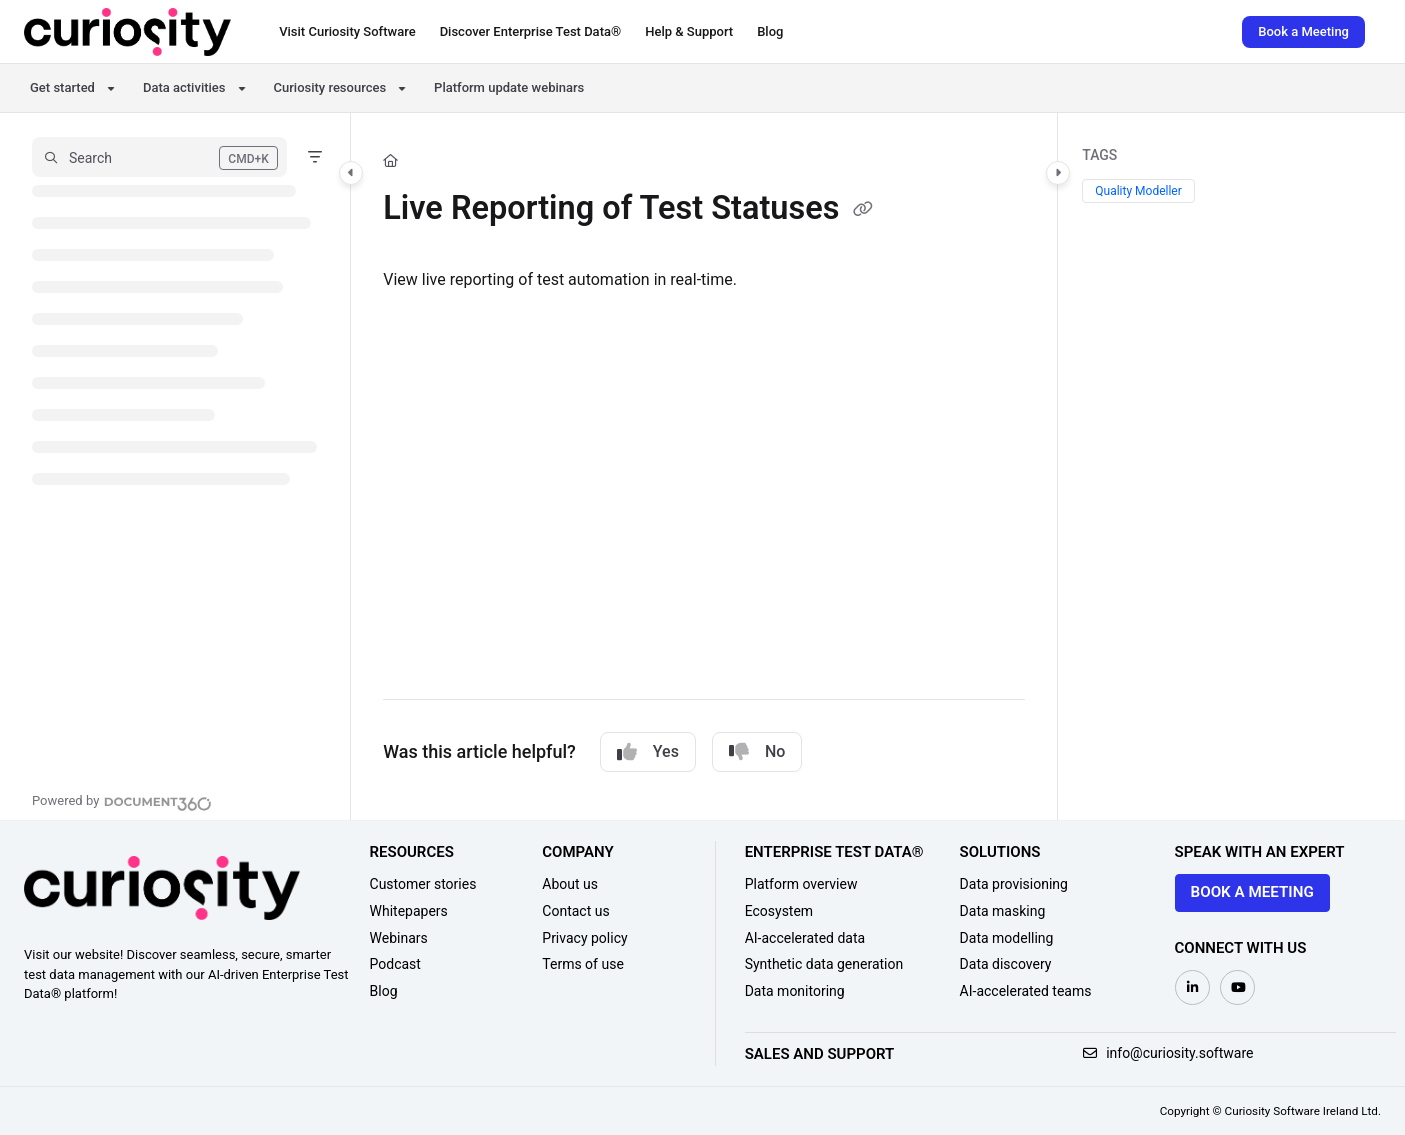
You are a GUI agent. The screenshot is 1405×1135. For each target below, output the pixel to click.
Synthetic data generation (824, 964)
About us (570, 884)
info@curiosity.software (1168, 1053)
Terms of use (583, 964)
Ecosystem (779, 911)
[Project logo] (127, 32)
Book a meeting (1252, 892)
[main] (704, 466)
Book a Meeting (1303, 31)
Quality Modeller (1138, 191)
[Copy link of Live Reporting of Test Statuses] (863, 211)
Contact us (575, 911)
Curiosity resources (330, 87)
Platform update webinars (509, 87)
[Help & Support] (689, 32)
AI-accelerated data (805, 938)
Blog (384, 991)
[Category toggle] (351, 173)
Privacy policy (584, 938)
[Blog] (770, 32)
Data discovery (1006, 964)
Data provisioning (1014, 884)
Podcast (395, 964)
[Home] (390, 161)
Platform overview (801, 884)
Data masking (1003, 911)
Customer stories (423, 884)
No (757, 752)
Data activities (184, 87)
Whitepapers (409, 911)
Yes (648, 752)
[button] (159, 157)
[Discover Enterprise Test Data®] (531, 32)
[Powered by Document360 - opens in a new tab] (122, 801)
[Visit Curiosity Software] (347, 32)
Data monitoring (795, 991)
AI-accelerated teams (1026, 991)
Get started (62, 87)
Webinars (399, 938)
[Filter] (315, 157)
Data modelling (1007, 938)
